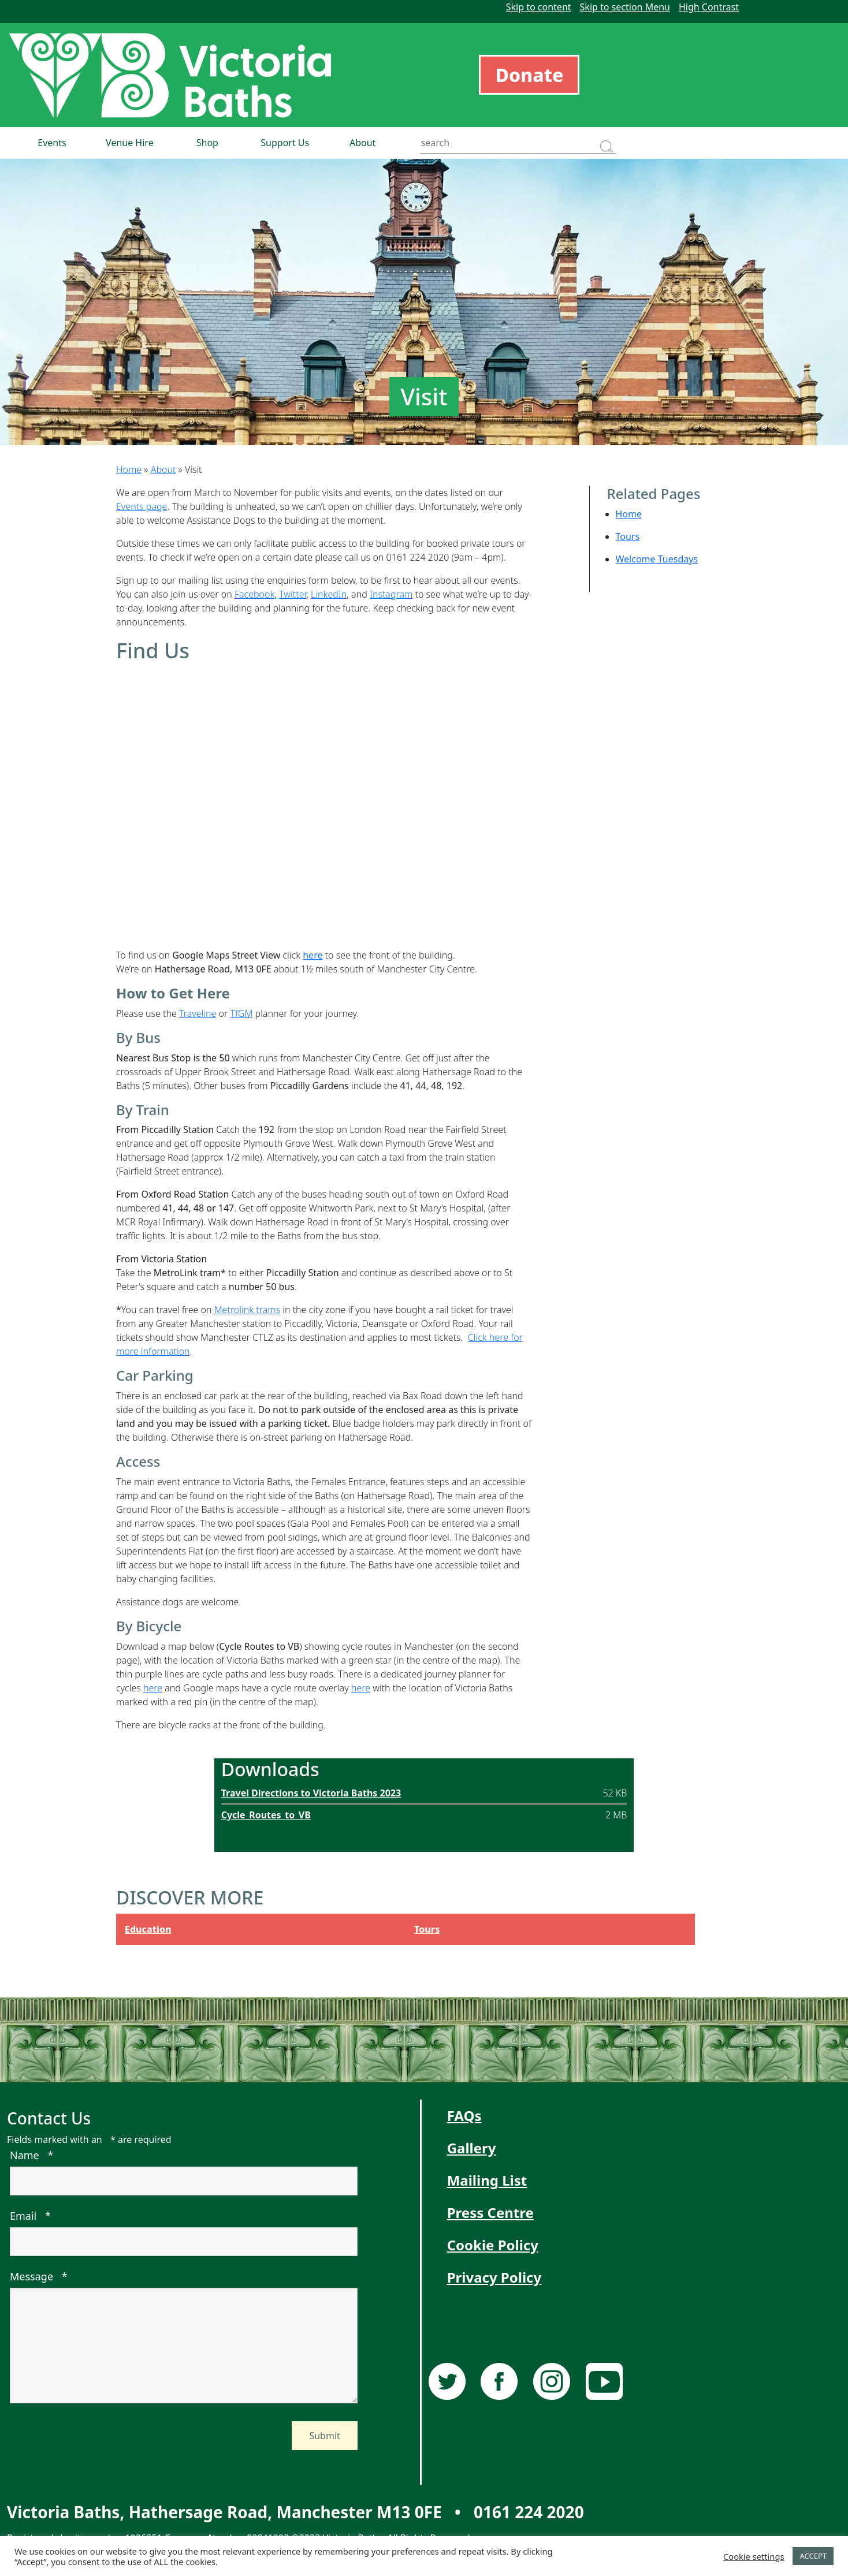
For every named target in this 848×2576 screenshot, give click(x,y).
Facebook (254, 594)
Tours (628, 536)
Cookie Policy (492, 2244)
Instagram (391, 594)
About (362, 142)
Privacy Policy (494, 2277)
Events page (141, 506)
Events (52, 142)
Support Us (285, 142)
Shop (207, 142)
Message (39, 2276)
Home (129, 469)
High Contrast (709, 7)
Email (30, 2215)
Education (148, 1929)
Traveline (197, 1013)
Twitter (292, 594)
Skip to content (538, 7)
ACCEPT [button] (813, 2556)
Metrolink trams (247, 1309)
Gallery (471, 2147)
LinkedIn (329, 594)
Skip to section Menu (625, 7)
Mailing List (487, 2180)
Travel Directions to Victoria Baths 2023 (311, 1793)
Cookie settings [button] (753, 2556)
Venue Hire (130, 142)
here (152, 1688)
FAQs (464, 2115)
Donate (529, 74)
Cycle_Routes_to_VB (266, 1815)
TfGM (241, 1013)
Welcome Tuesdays (657, 559)
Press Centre (490, 2212)
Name (31, 2155)
